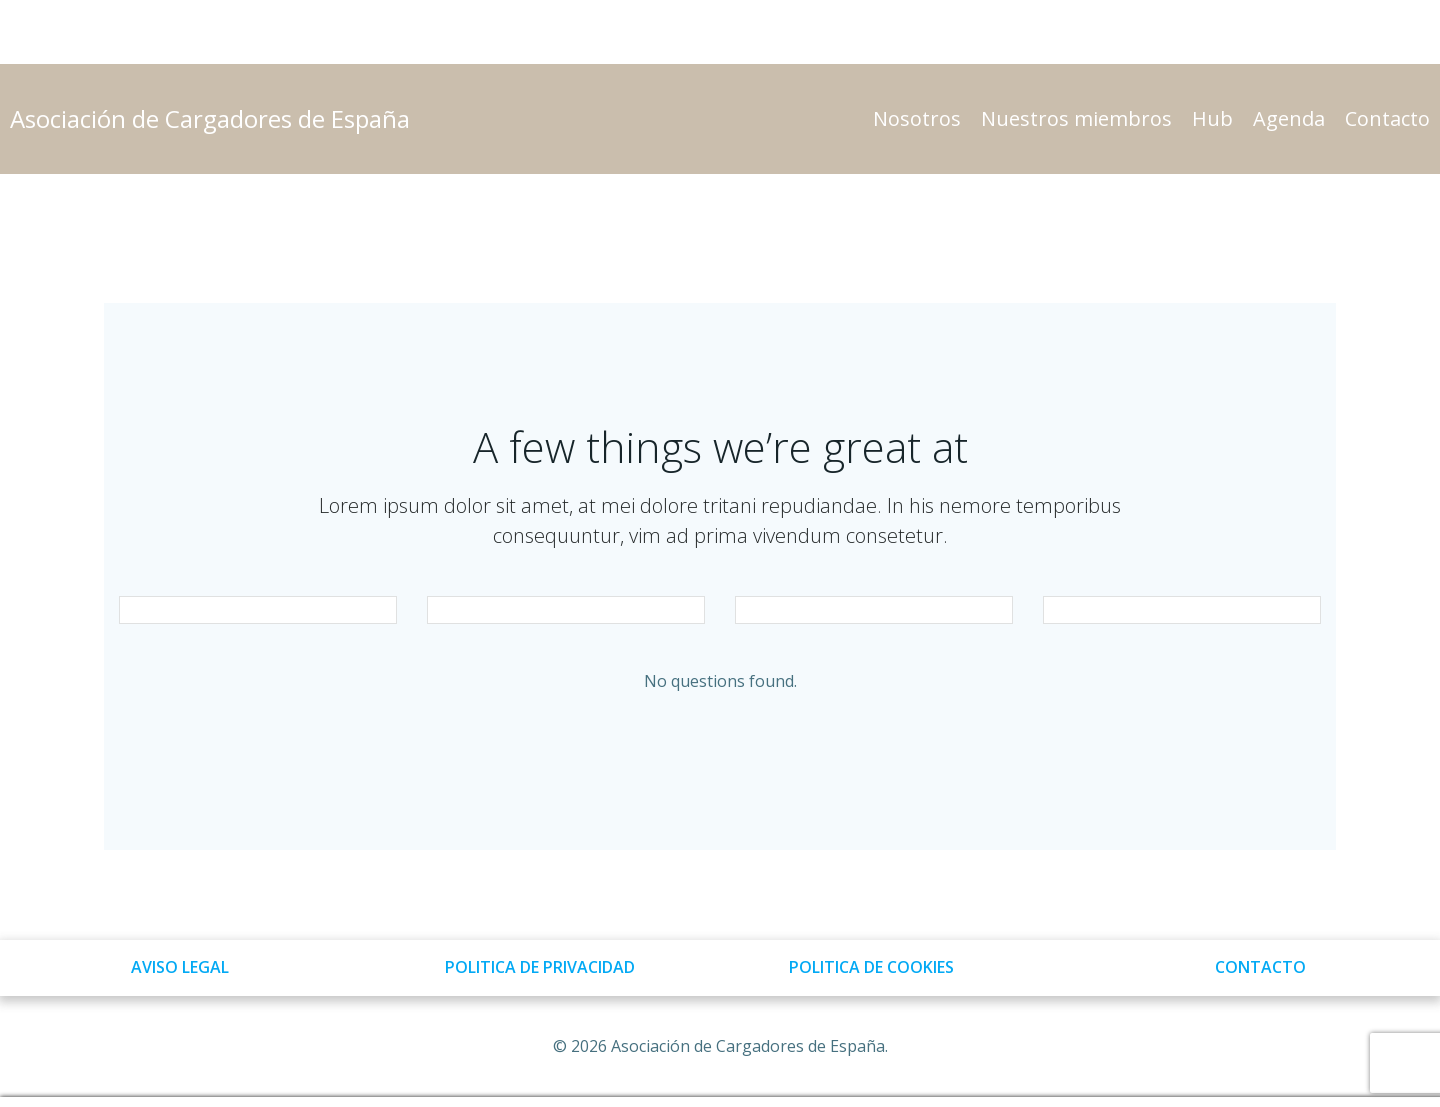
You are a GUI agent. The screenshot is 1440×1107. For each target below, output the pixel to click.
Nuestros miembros (1076, 118)
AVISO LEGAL (180, 967)
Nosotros (917, 118)
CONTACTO (1260, 967)
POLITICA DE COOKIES (871, 967)
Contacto (1387, 118)
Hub (1212, 118)
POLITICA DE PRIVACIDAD (540, 967)
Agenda (1289, 118)
